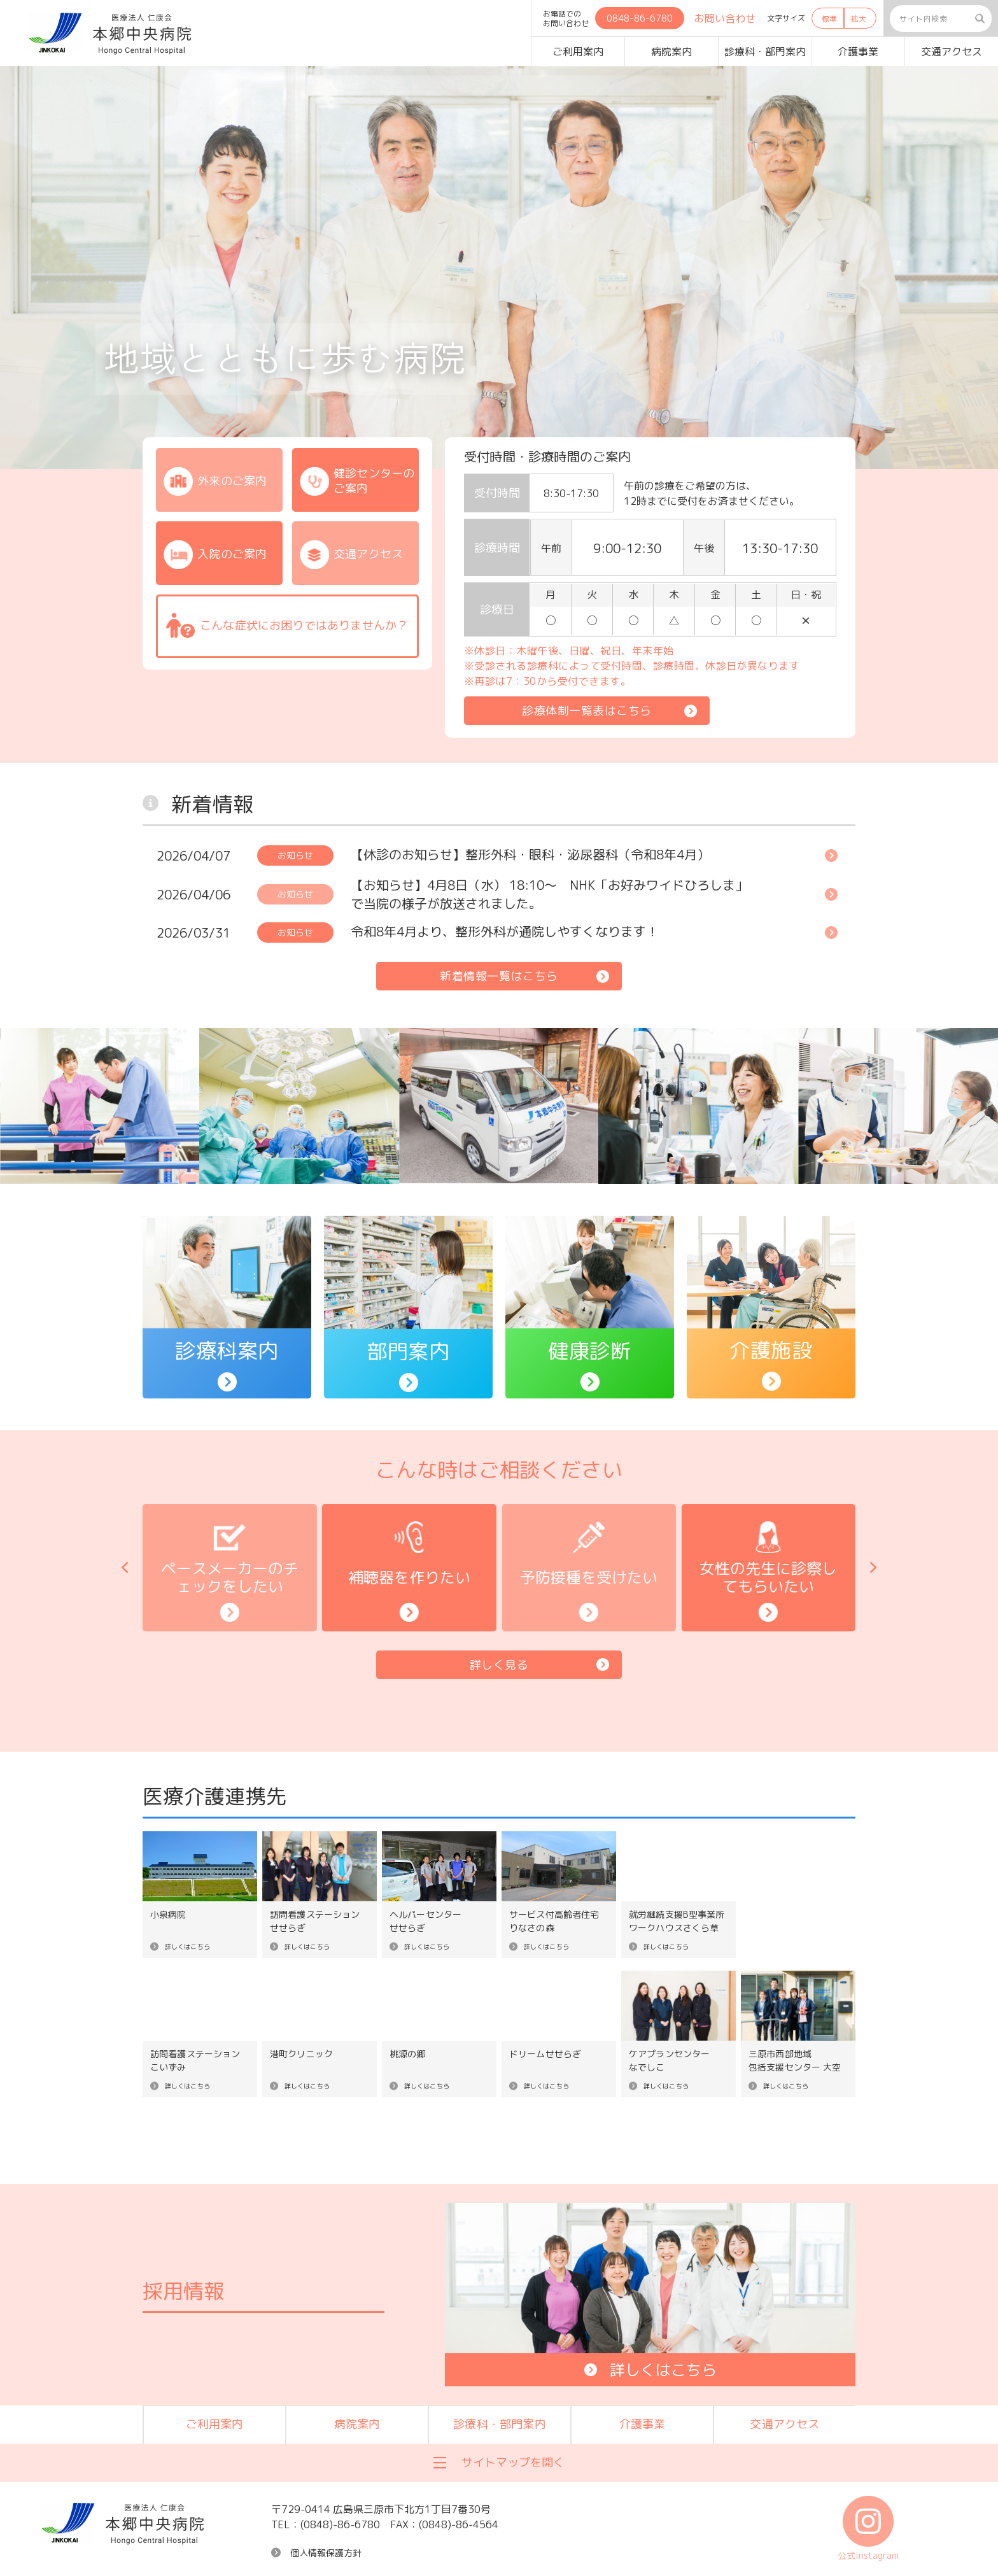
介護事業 (858, 52)
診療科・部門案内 (765, 52)
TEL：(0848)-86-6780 (325, 2524)
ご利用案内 (577, 52)
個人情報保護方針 (326, 2553)
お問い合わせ (725, 18)
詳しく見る (499, 1665)
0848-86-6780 (640, 18)
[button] (125, 1568)
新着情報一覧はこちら (499, 976)
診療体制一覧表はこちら (587, 711)
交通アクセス (951, 52)
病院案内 (671, 52)
